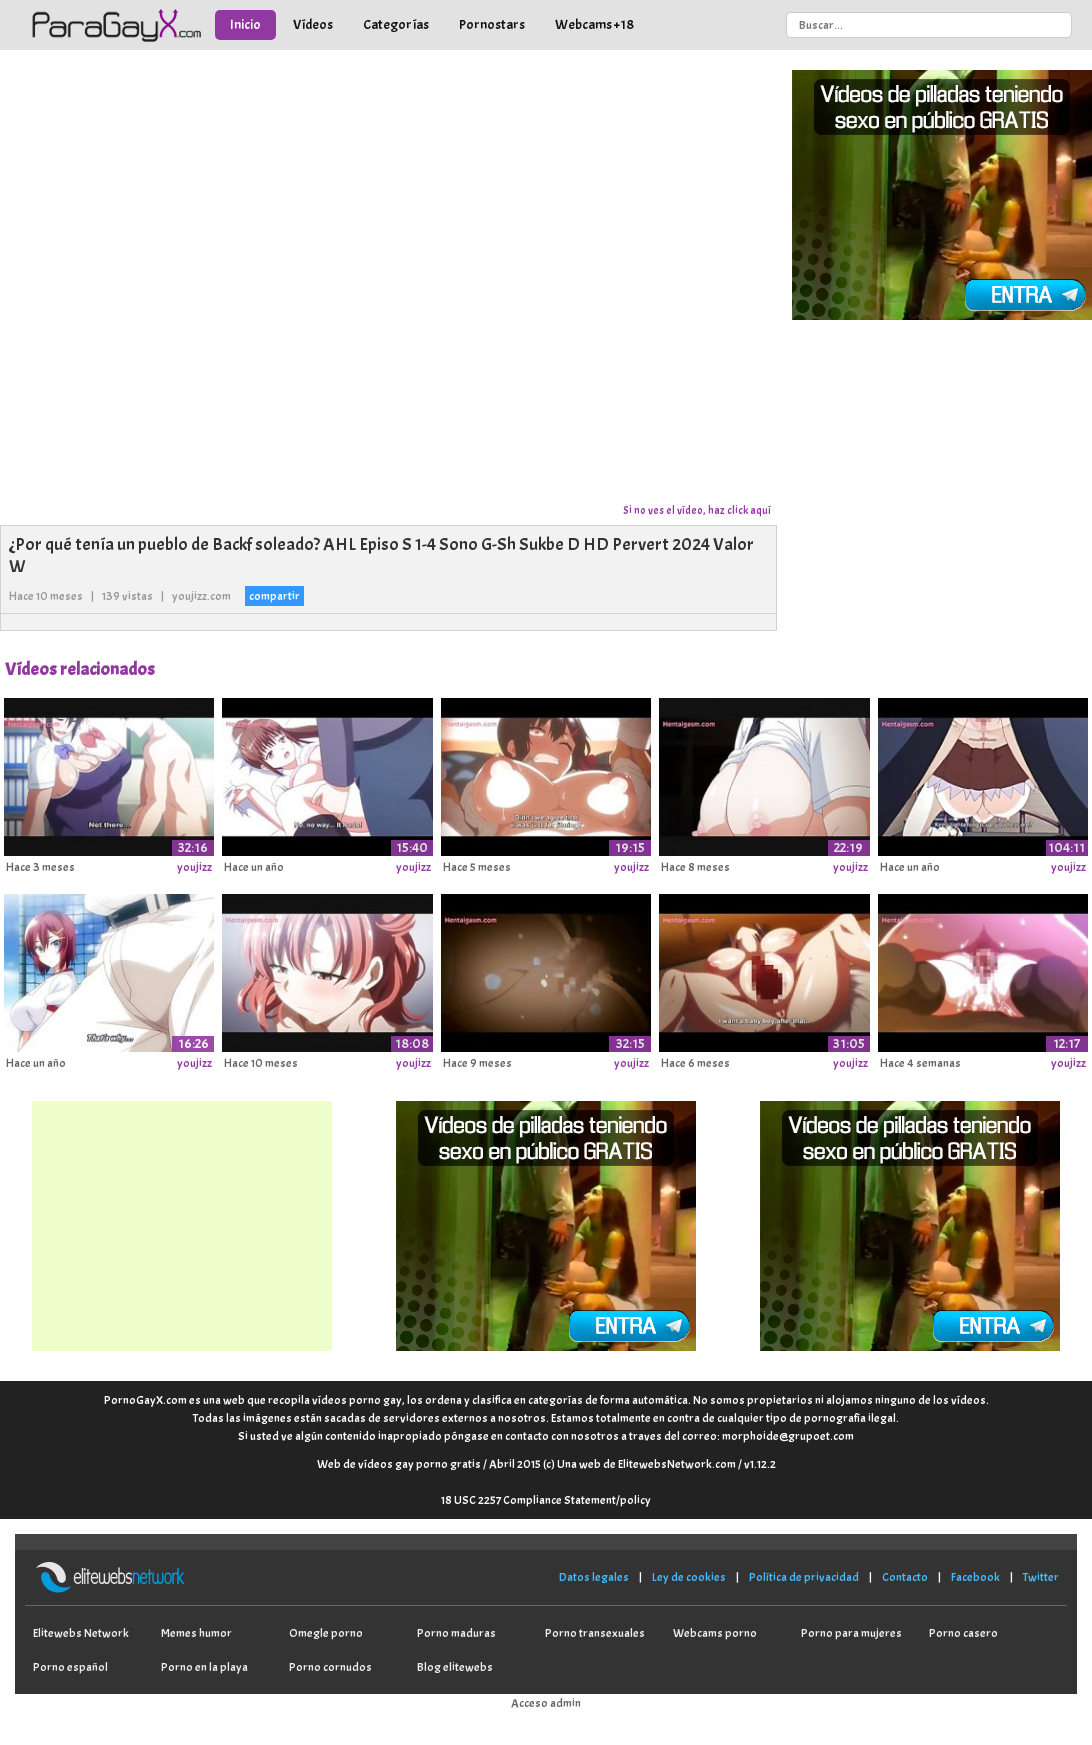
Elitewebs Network (81, 1633)
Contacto (905, 1577)
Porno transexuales (595, 1633)
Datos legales (594, 1577)
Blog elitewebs (455, 1667)
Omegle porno (326, 1633)
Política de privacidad (804, 1577)
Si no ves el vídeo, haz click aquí (697, 510)
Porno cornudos (330, 1667)
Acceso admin (546, 1703)
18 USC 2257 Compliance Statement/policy (546, 1500)
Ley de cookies (689, 1577)
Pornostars (492, 24)
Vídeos (313, 24)
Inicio (245, 24)
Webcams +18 (594, 24)
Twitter (1041, 1577)
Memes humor (196, 1633)
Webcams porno (715, 1633)
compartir (274, 596)
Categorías (396, 24)
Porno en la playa (204, 1667)
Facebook (975, 1577)
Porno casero (963, 1633)
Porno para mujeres (851, 1633)
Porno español (70, 1667)
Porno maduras (456, 1633)
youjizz (194, 867)
